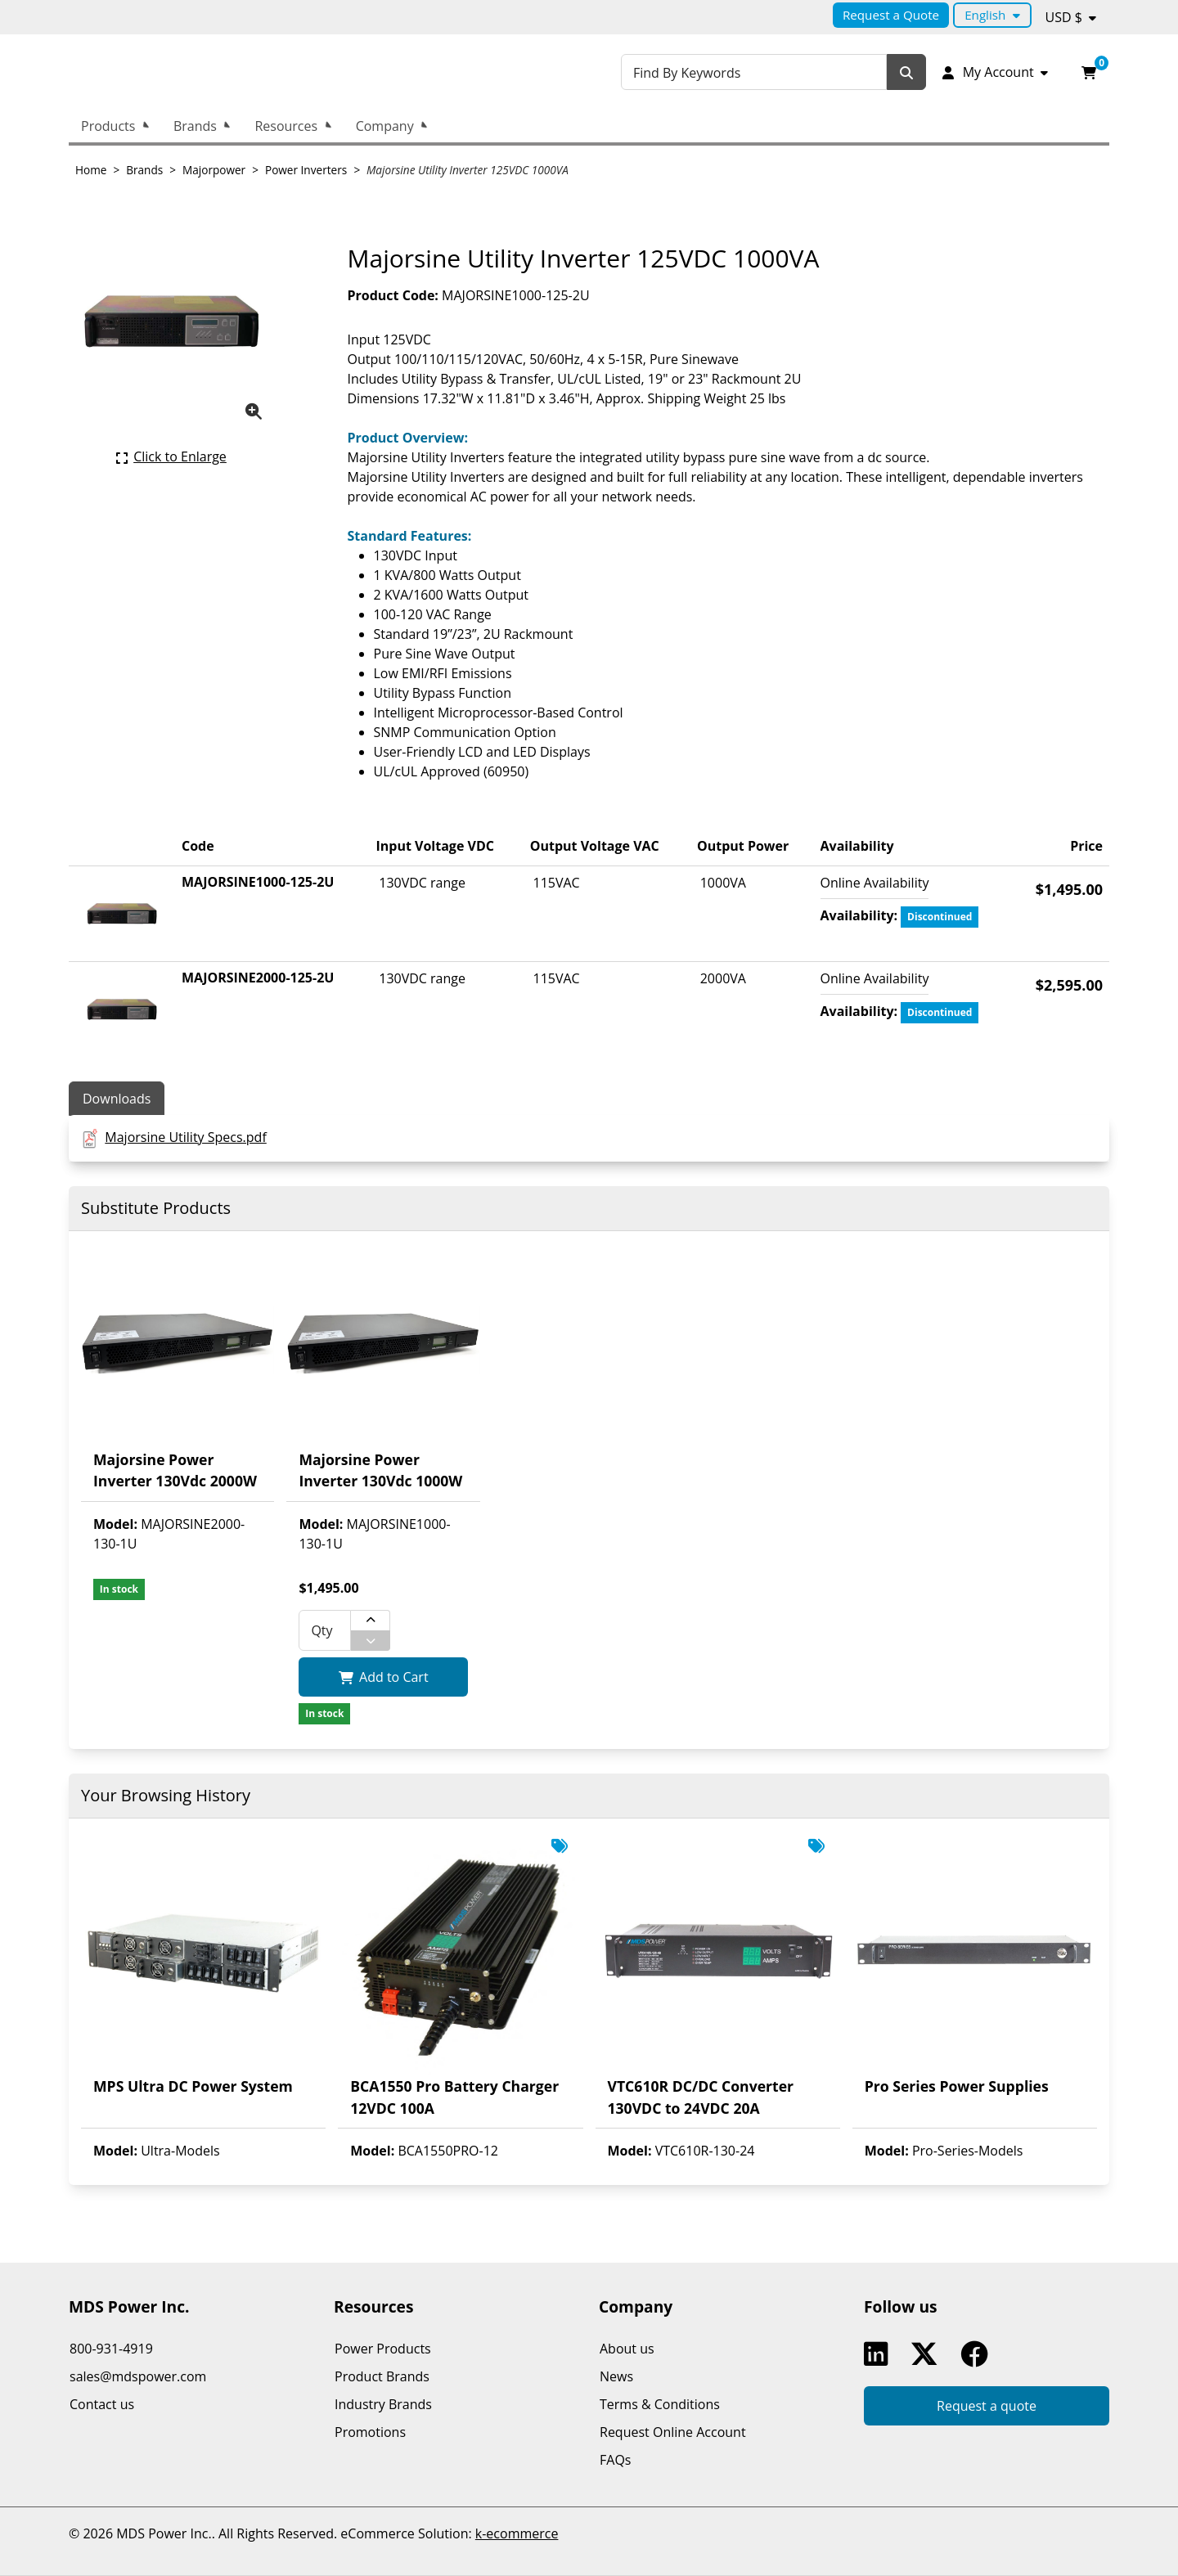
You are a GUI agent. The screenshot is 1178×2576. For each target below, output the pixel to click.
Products (108, 126)
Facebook (977, 2354)
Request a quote (986, 2406)
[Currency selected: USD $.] (1071, 17)
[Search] (906, 72)
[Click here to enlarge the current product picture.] (171, 456)
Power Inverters (306, 170)
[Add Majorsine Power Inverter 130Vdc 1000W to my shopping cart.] (383, 1677)
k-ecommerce (517, 2533)
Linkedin (879, 2354)
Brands (195, 126)
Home (90, 170)
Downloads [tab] (117, 1099)
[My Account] (994, 72)
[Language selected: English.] (992, 15)
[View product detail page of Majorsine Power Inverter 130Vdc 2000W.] (177, 1372)
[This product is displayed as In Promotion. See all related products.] (559, 1846)
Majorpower (213, 170)
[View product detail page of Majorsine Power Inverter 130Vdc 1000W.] (382, 1372)
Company (385, 126)
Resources (285, 126)
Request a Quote (891, 15)
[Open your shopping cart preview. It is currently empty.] (1089, 72)
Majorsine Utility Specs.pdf (185, 1137)
